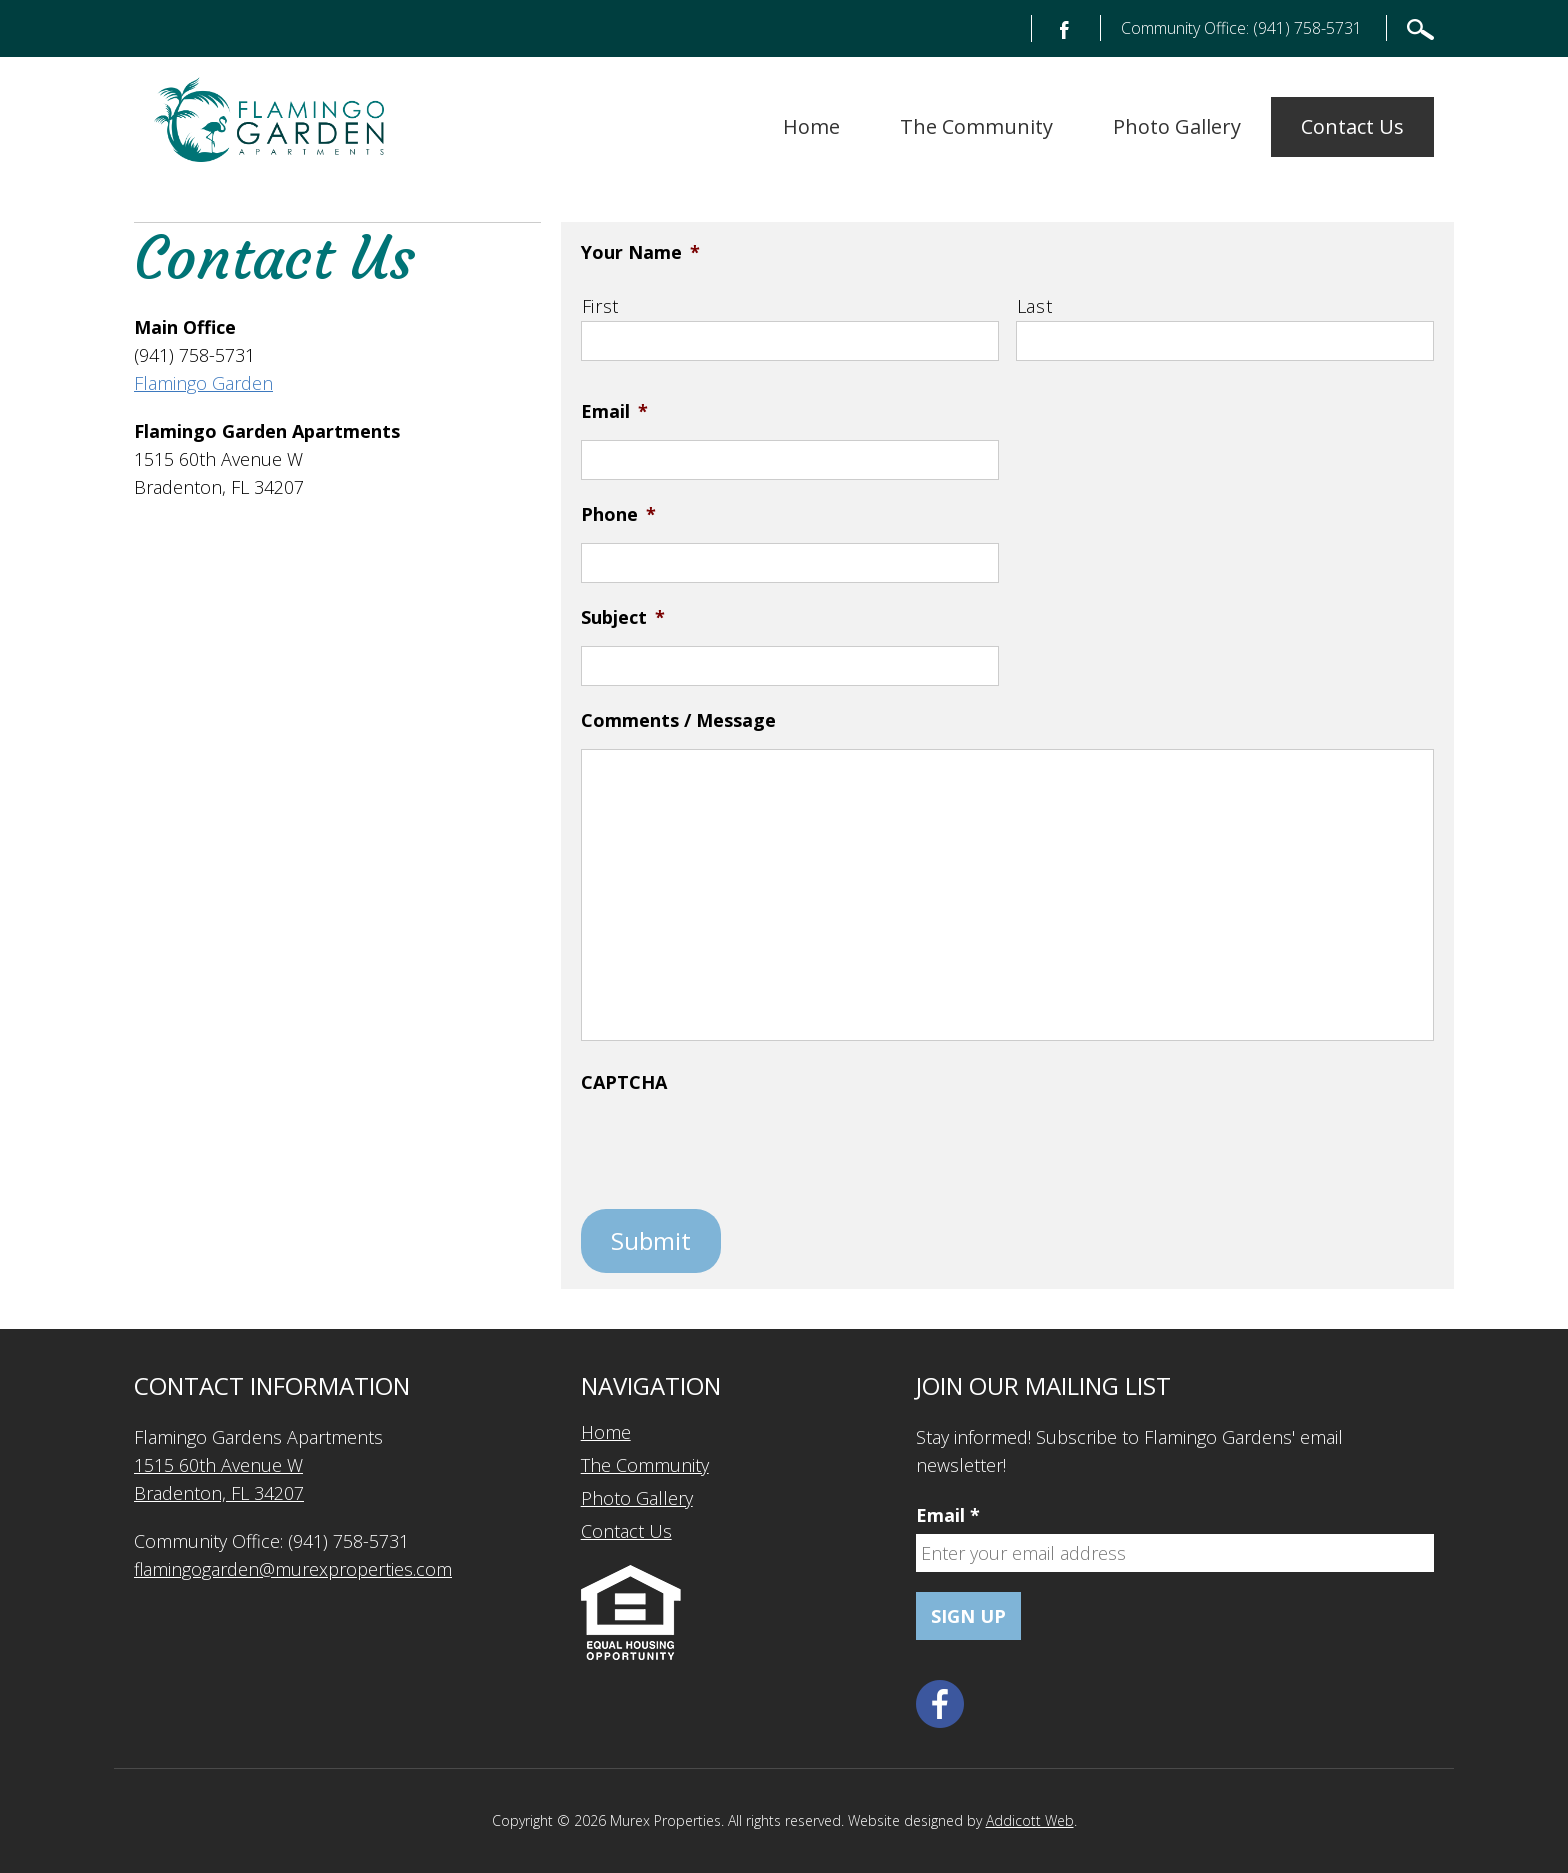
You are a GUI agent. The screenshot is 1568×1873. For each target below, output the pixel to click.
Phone (618, 514)
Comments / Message (678, 720)
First (600, 306)
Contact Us (1352, 126)
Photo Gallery (1177, 126)
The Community (976, 126)
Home (811, 126)
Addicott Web (1030, 1820)
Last (1035, 306)
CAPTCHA (624, 1082)
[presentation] (733, 1150)
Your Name (640, 252)
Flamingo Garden (203, 383)
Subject (623, 617)
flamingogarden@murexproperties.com (293, 1569)
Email (614, 411)
